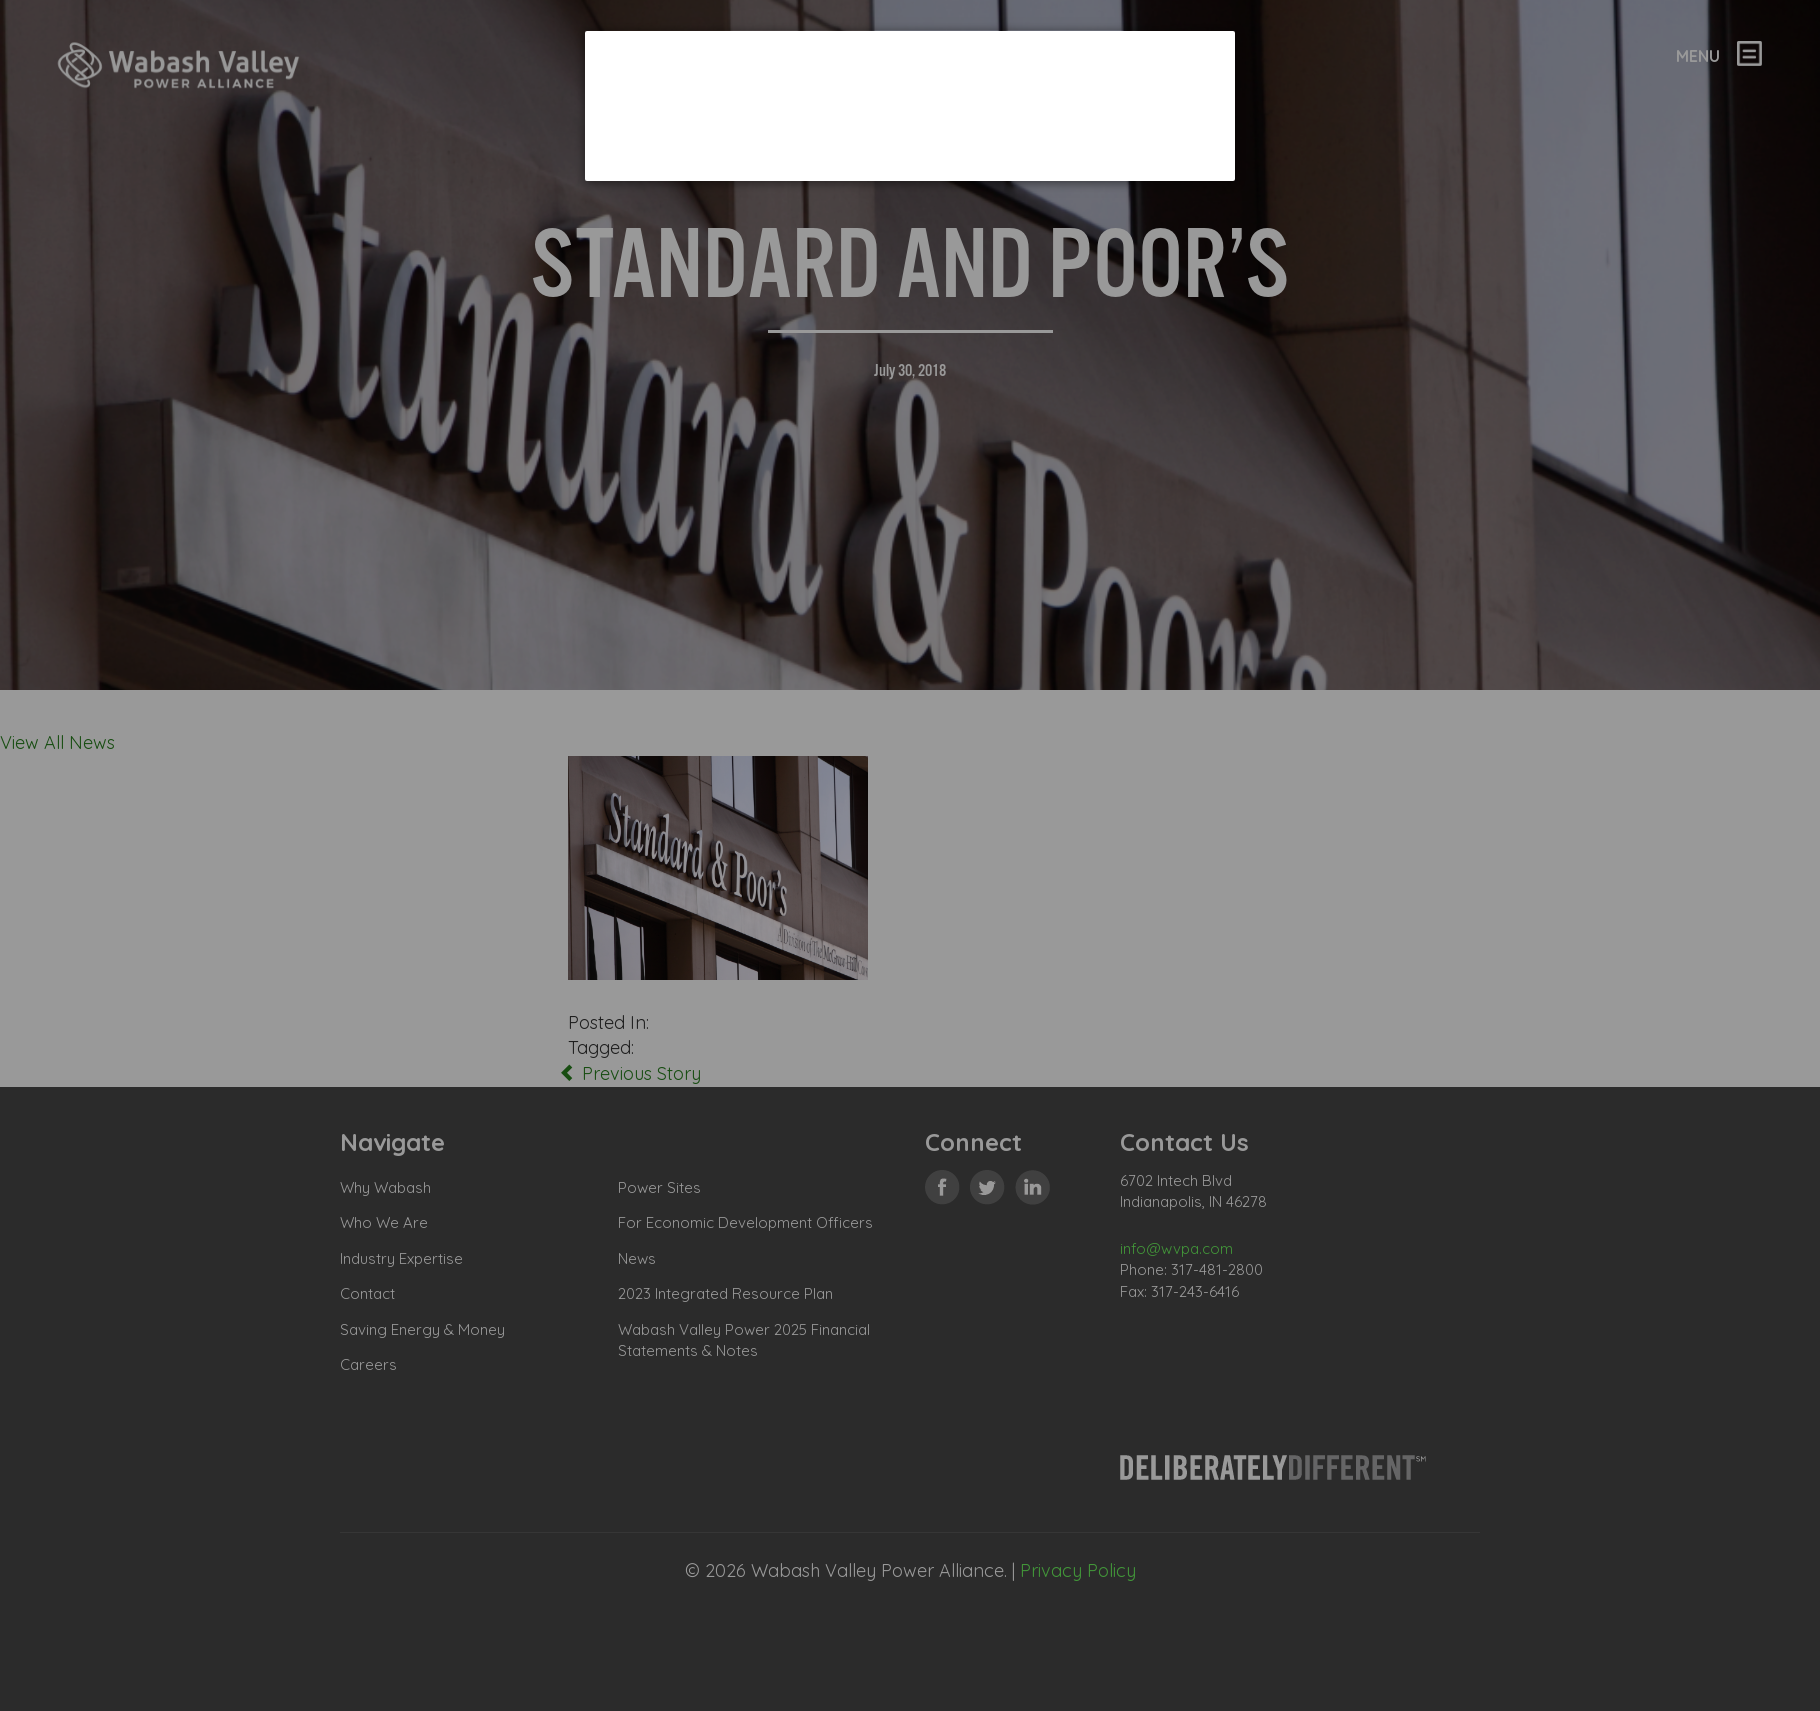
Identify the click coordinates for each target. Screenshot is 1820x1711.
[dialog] (910, 105)
